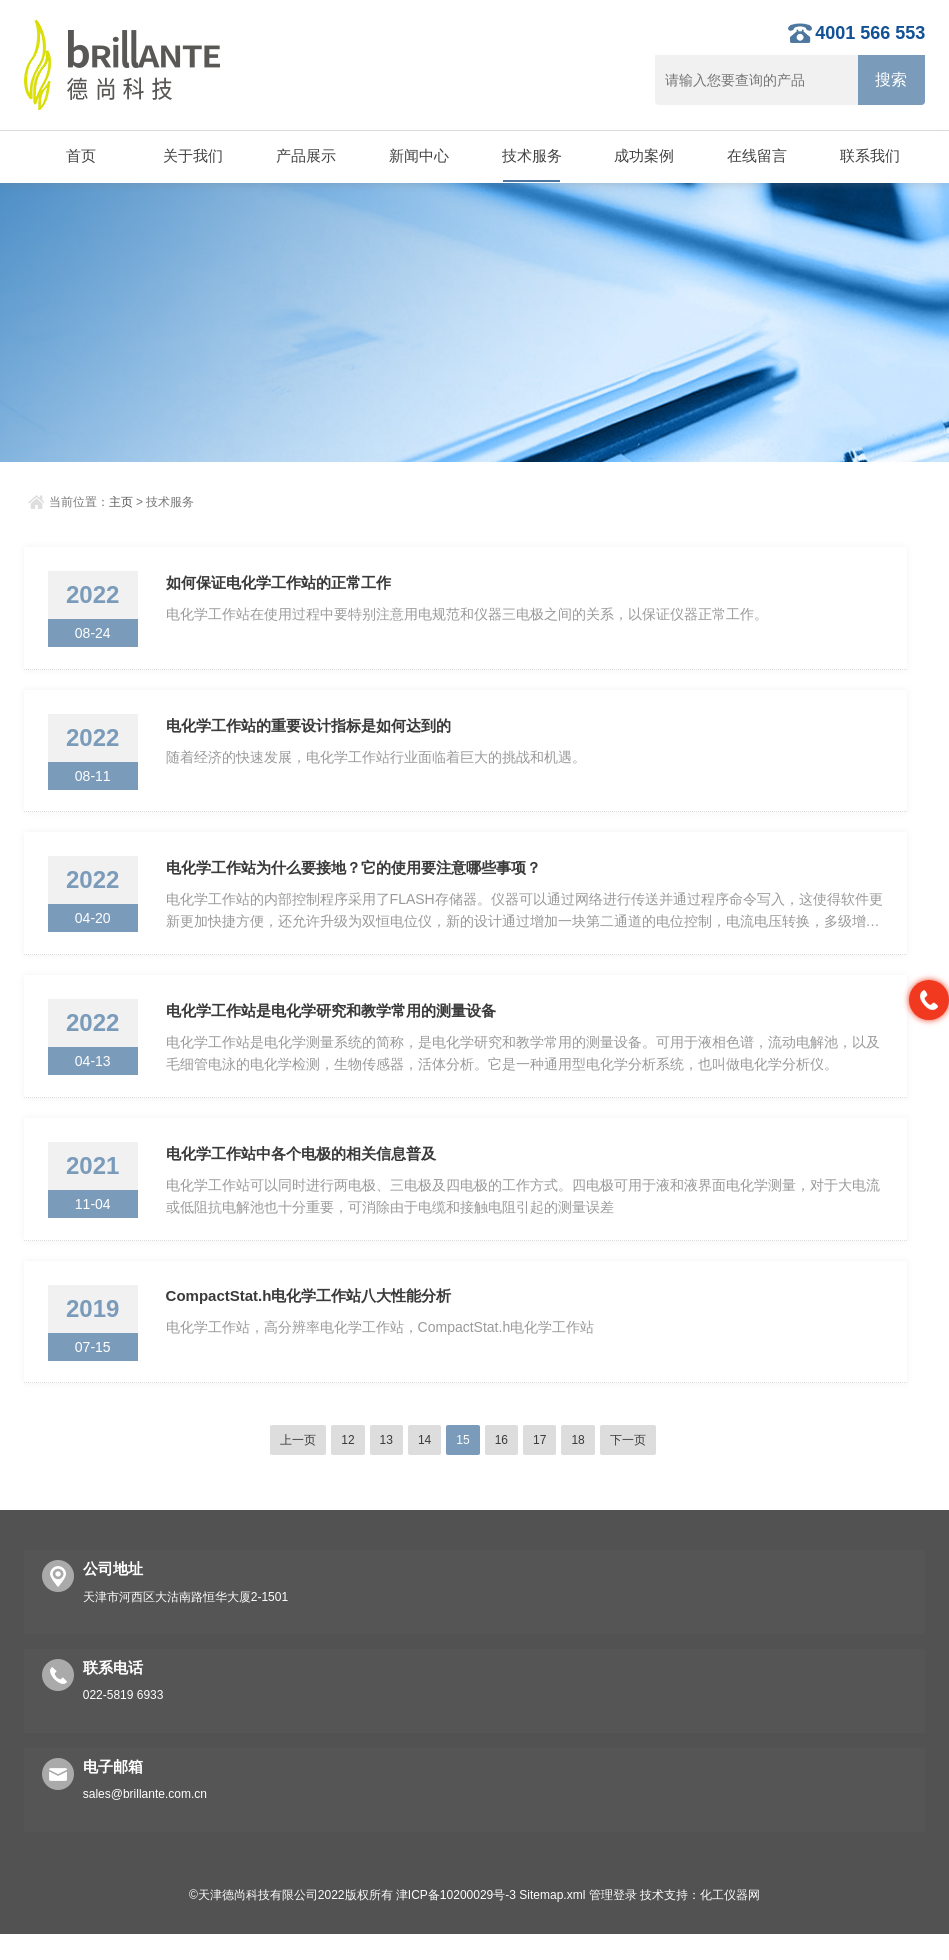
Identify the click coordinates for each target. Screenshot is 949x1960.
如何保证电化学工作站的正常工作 (280, 584)
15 (462, 1466)
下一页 (628, 1466)
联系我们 (869, 155)
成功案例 (644, 155)
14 (424, 1466)
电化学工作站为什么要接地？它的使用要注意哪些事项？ (355, 878)
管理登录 (613, 1921)
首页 (80, 155)
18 (577, 1466)
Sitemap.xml (552, 1921)
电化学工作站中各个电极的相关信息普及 (303, 1172)
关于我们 (193, 155)
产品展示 (305, 155)
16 (501, 1466)
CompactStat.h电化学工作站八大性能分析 (311, 1319)
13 (386, 1466)
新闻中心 (418, 155)
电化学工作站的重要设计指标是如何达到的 (310, 731)
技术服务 (531, 155)
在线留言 (756, 155)
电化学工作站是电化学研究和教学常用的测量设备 (333, 1025)
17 (539, 1466)
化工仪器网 (730, 1921)
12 (347, 1466)
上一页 (298, 1466)
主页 (121, 502)
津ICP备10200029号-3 (456, 1921)
